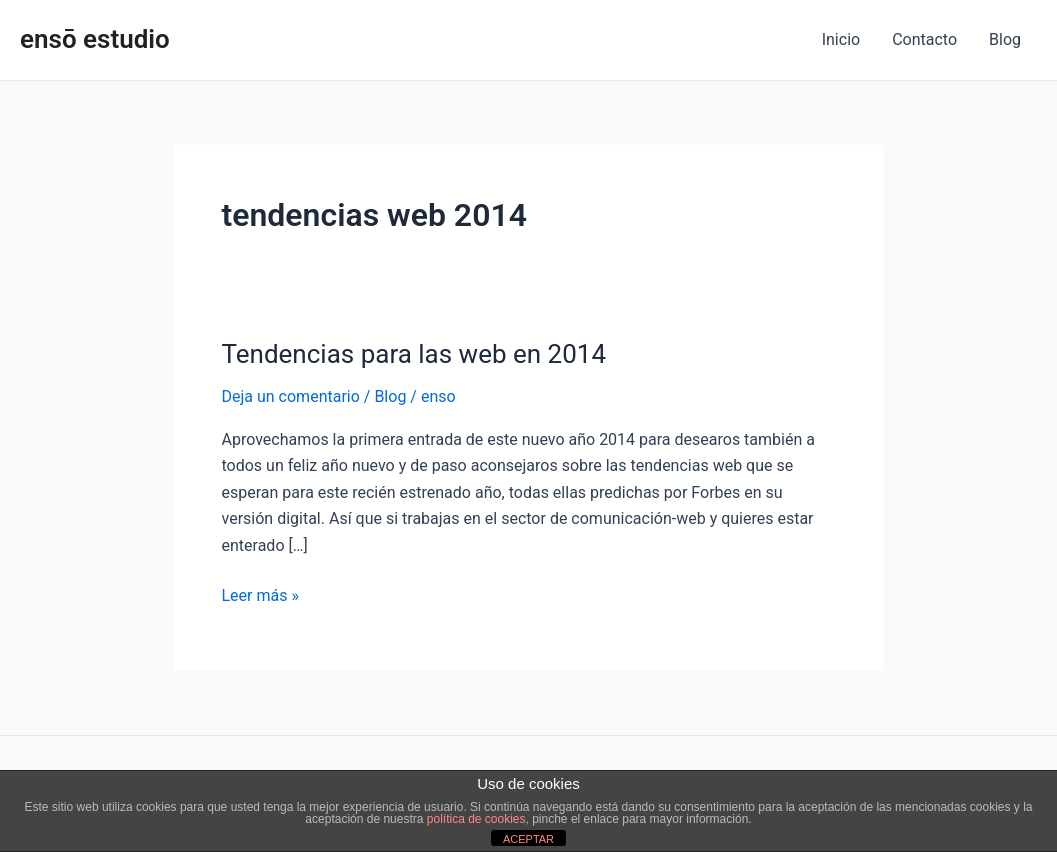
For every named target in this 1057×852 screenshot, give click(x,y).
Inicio (841, 39)
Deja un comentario (291, 396)
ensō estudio (95, 39)
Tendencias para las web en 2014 (414, 354)
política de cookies (476, 819)
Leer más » (260, 594)
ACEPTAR (528, 839)
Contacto (924, 39)
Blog (1005, 39)
